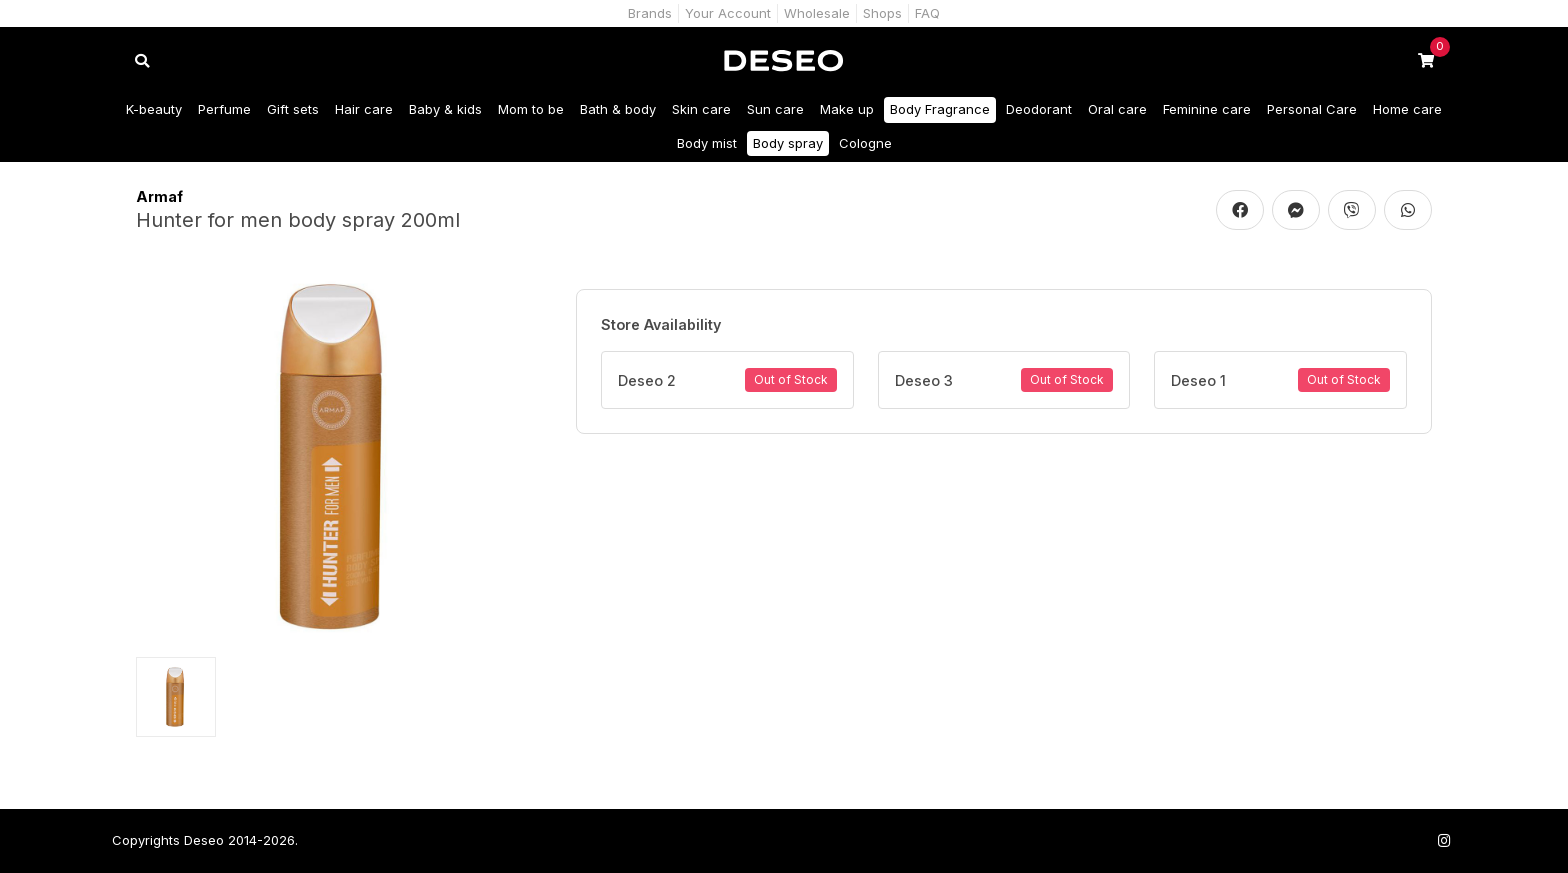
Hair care (364, 109)
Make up (847, 109)
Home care (1407, 109)
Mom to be (531, 109)
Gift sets (293, 109)
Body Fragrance (940, 109)
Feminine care (1207, 109)
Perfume (224, 109)
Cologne (865, 143)
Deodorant (1039, 109)
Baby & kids (445, 109)
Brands (650, 13)
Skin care (701, 109)
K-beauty (154, 109)
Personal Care (1312, 109)
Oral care (1117, 109)
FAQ (927, 13)
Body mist (707, 143)
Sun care (775, 109)
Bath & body (618, 109)
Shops (882, 13)
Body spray (788, 143)
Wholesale (817, 13)
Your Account (728, 13)
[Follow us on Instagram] (1444, 840)
